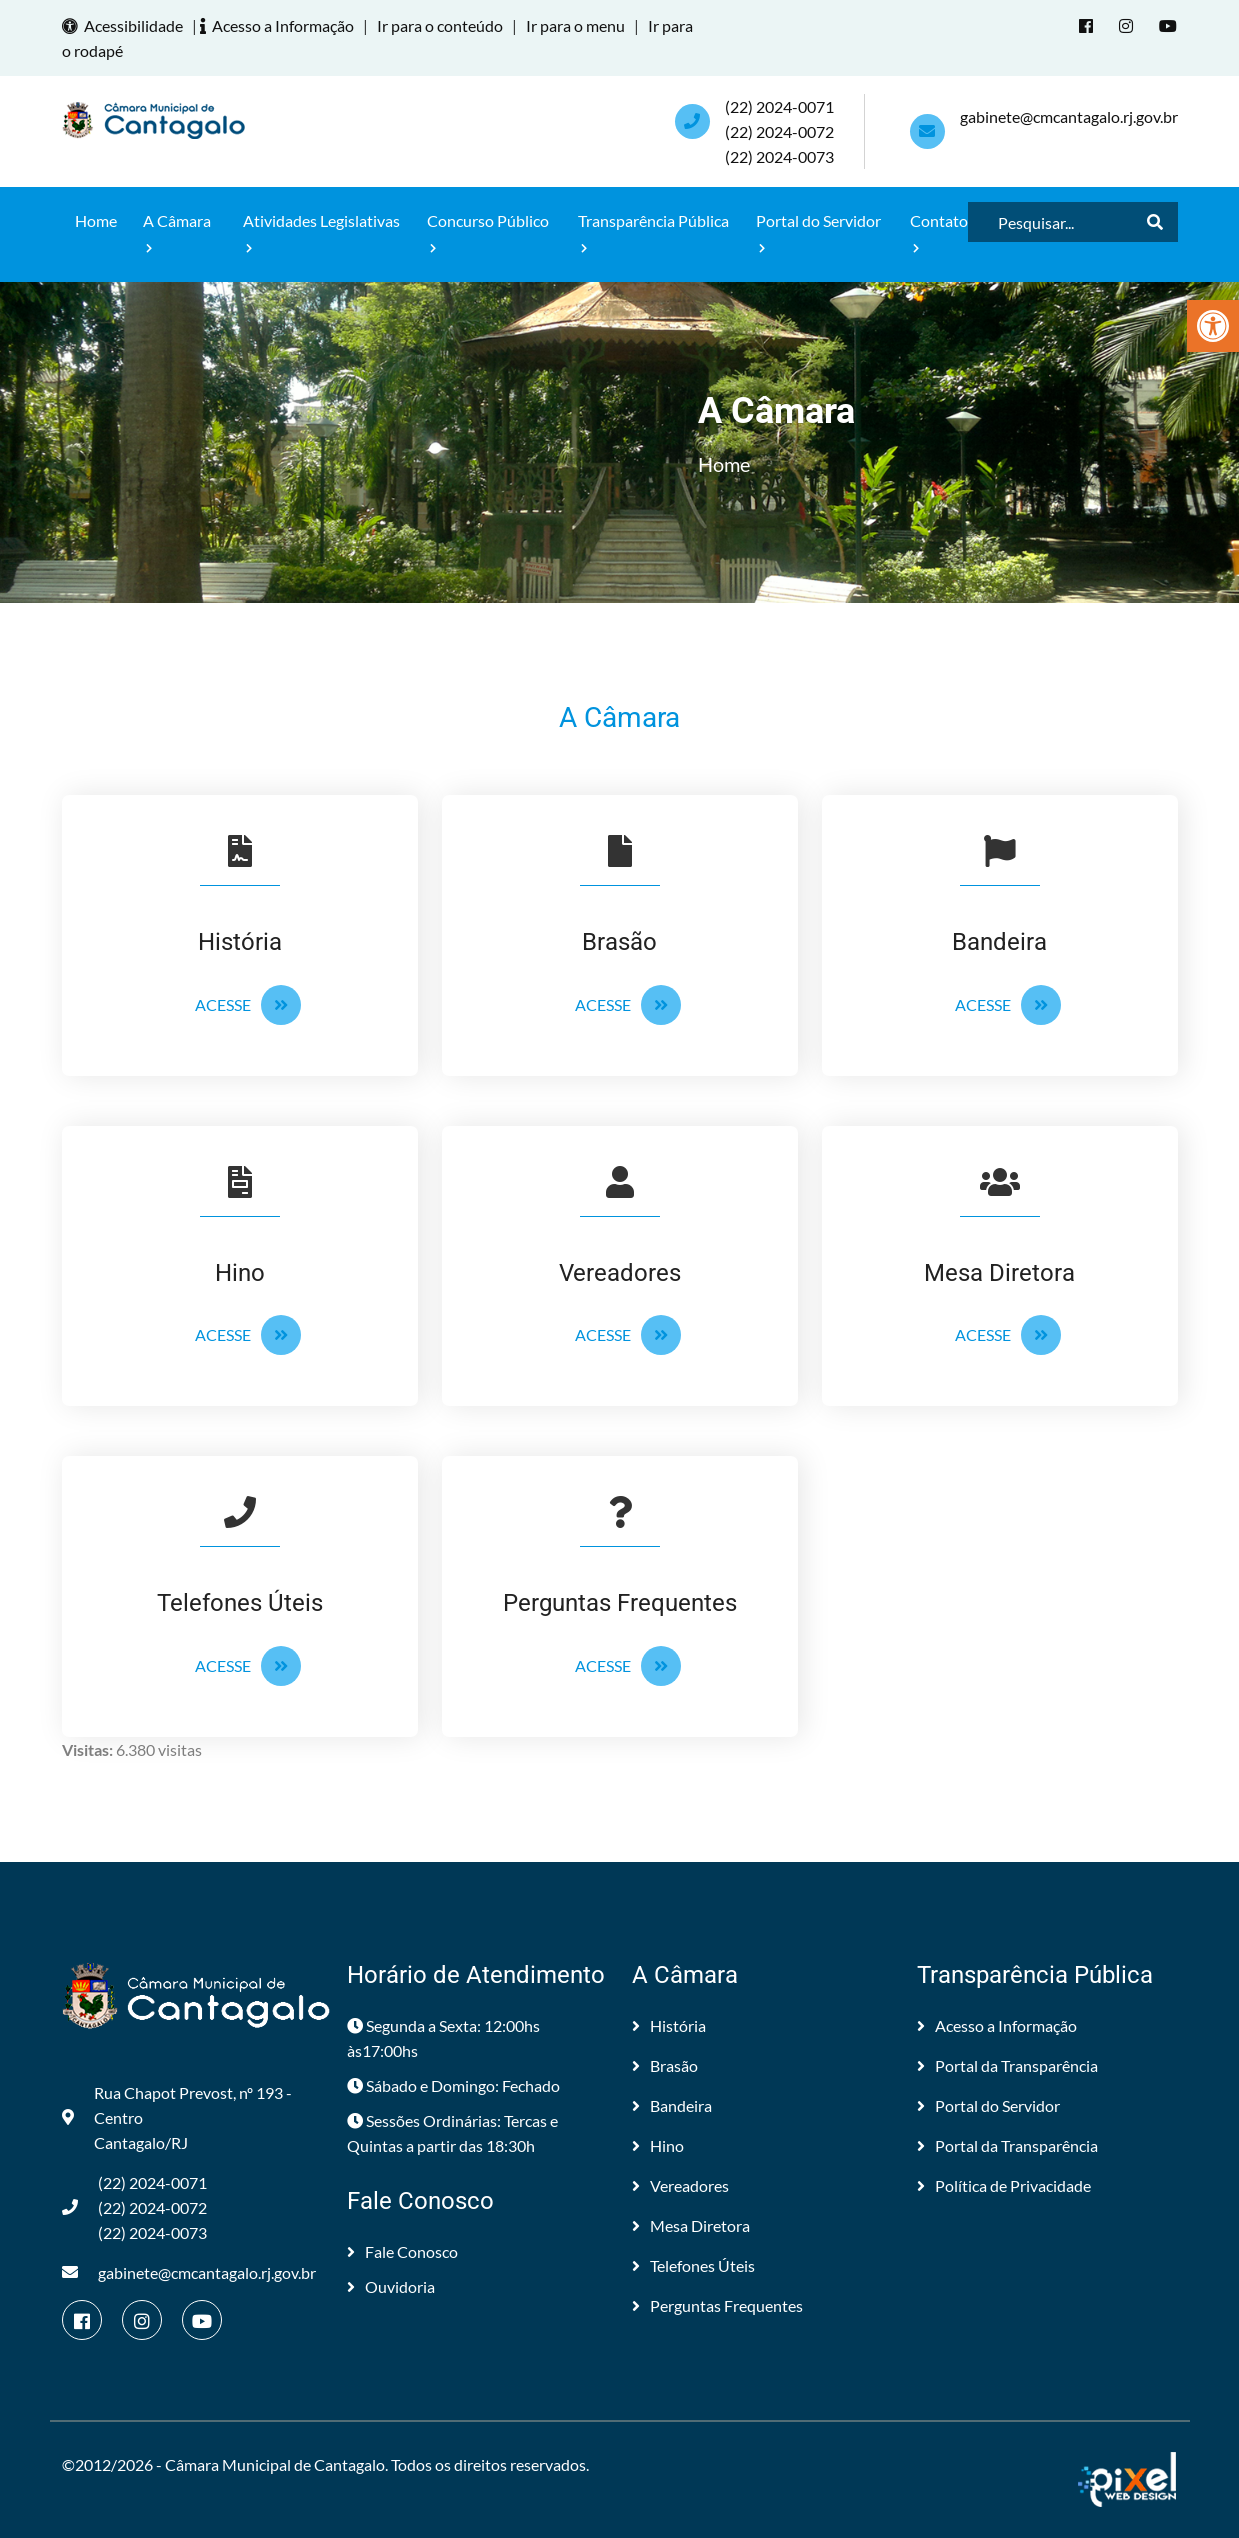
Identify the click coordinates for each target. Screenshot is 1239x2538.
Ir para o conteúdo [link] (440, 25)
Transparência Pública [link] (653, 232)
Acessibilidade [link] (125, 25)
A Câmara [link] (177, 232)
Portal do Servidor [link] (818, 232)
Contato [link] (939, 232)
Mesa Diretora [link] (691, 2225)
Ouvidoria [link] (391, 2286)
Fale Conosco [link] (402, 2251)
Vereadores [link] (680, 2185)
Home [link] (96, 220)
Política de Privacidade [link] (1004, 2185)
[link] (1213, 326)
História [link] (669, 2025)
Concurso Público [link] (488, 232)
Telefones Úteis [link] (693, 2265)
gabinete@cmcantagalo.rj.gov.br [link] (1069, 116)
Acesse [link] (248, 1005)
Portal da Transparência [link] (1007, 2065)
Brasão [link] (665, 2065)
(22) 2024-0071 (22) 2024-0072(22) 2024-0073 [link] (779, 131)
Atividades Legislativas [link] (321, 232)
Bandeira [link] (672, 2105)
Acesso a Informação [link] (280, 25)
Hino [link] (658, 2145)
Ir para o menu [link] (575, 25)
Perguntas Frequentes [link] (717, 2305)
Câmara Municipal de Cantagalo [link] (275, 2464)
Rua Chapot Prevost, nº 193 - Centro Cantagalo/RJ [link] (177, 2117)
